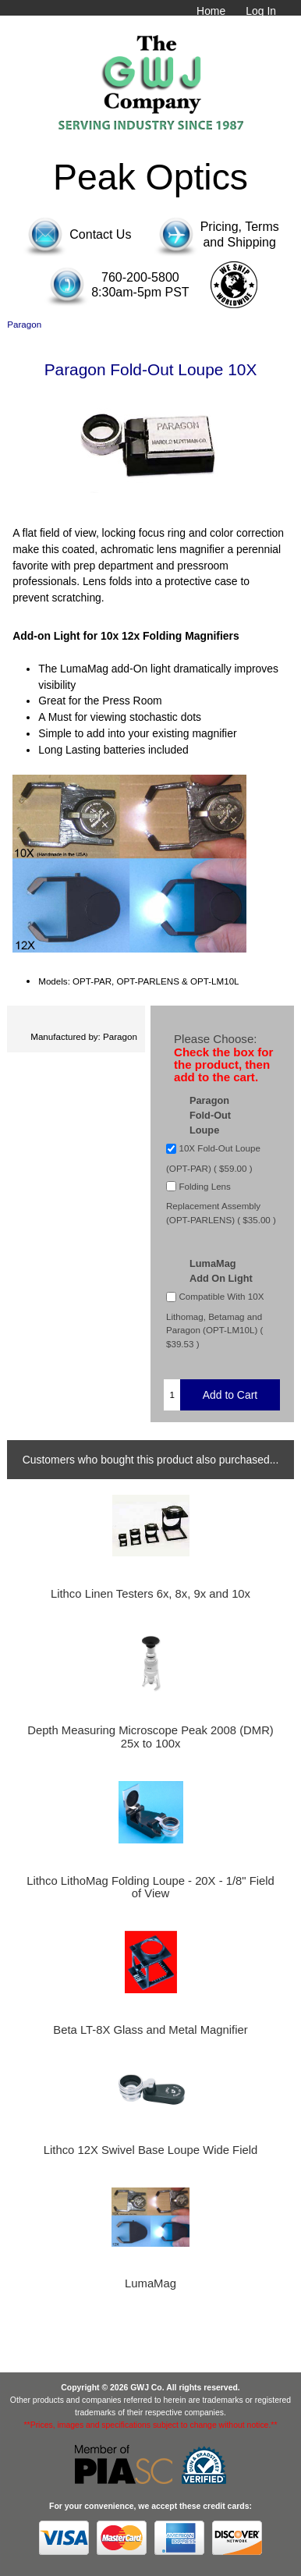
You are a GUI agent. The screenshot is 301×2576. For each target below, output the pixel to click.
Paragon (24, 324)
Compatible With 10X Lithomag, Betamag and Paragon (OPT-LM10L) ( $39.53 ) (215, 1320)
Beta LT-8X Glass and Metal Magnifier (150, 2030)
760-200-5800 (140, 277)
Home (211, 11)
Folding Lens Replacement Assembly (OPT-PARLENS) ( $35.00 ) (221, 1203)
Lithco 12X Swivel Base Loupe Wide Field (150, 2150)
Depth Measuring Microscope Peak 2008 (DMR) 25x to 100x (150, 1736)
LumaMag (150, 2283)
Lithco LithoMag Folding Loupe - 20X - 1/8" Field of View (150, 1887)
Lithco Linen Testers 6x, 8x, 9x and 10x (150, 1594)
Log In (261, 11)
